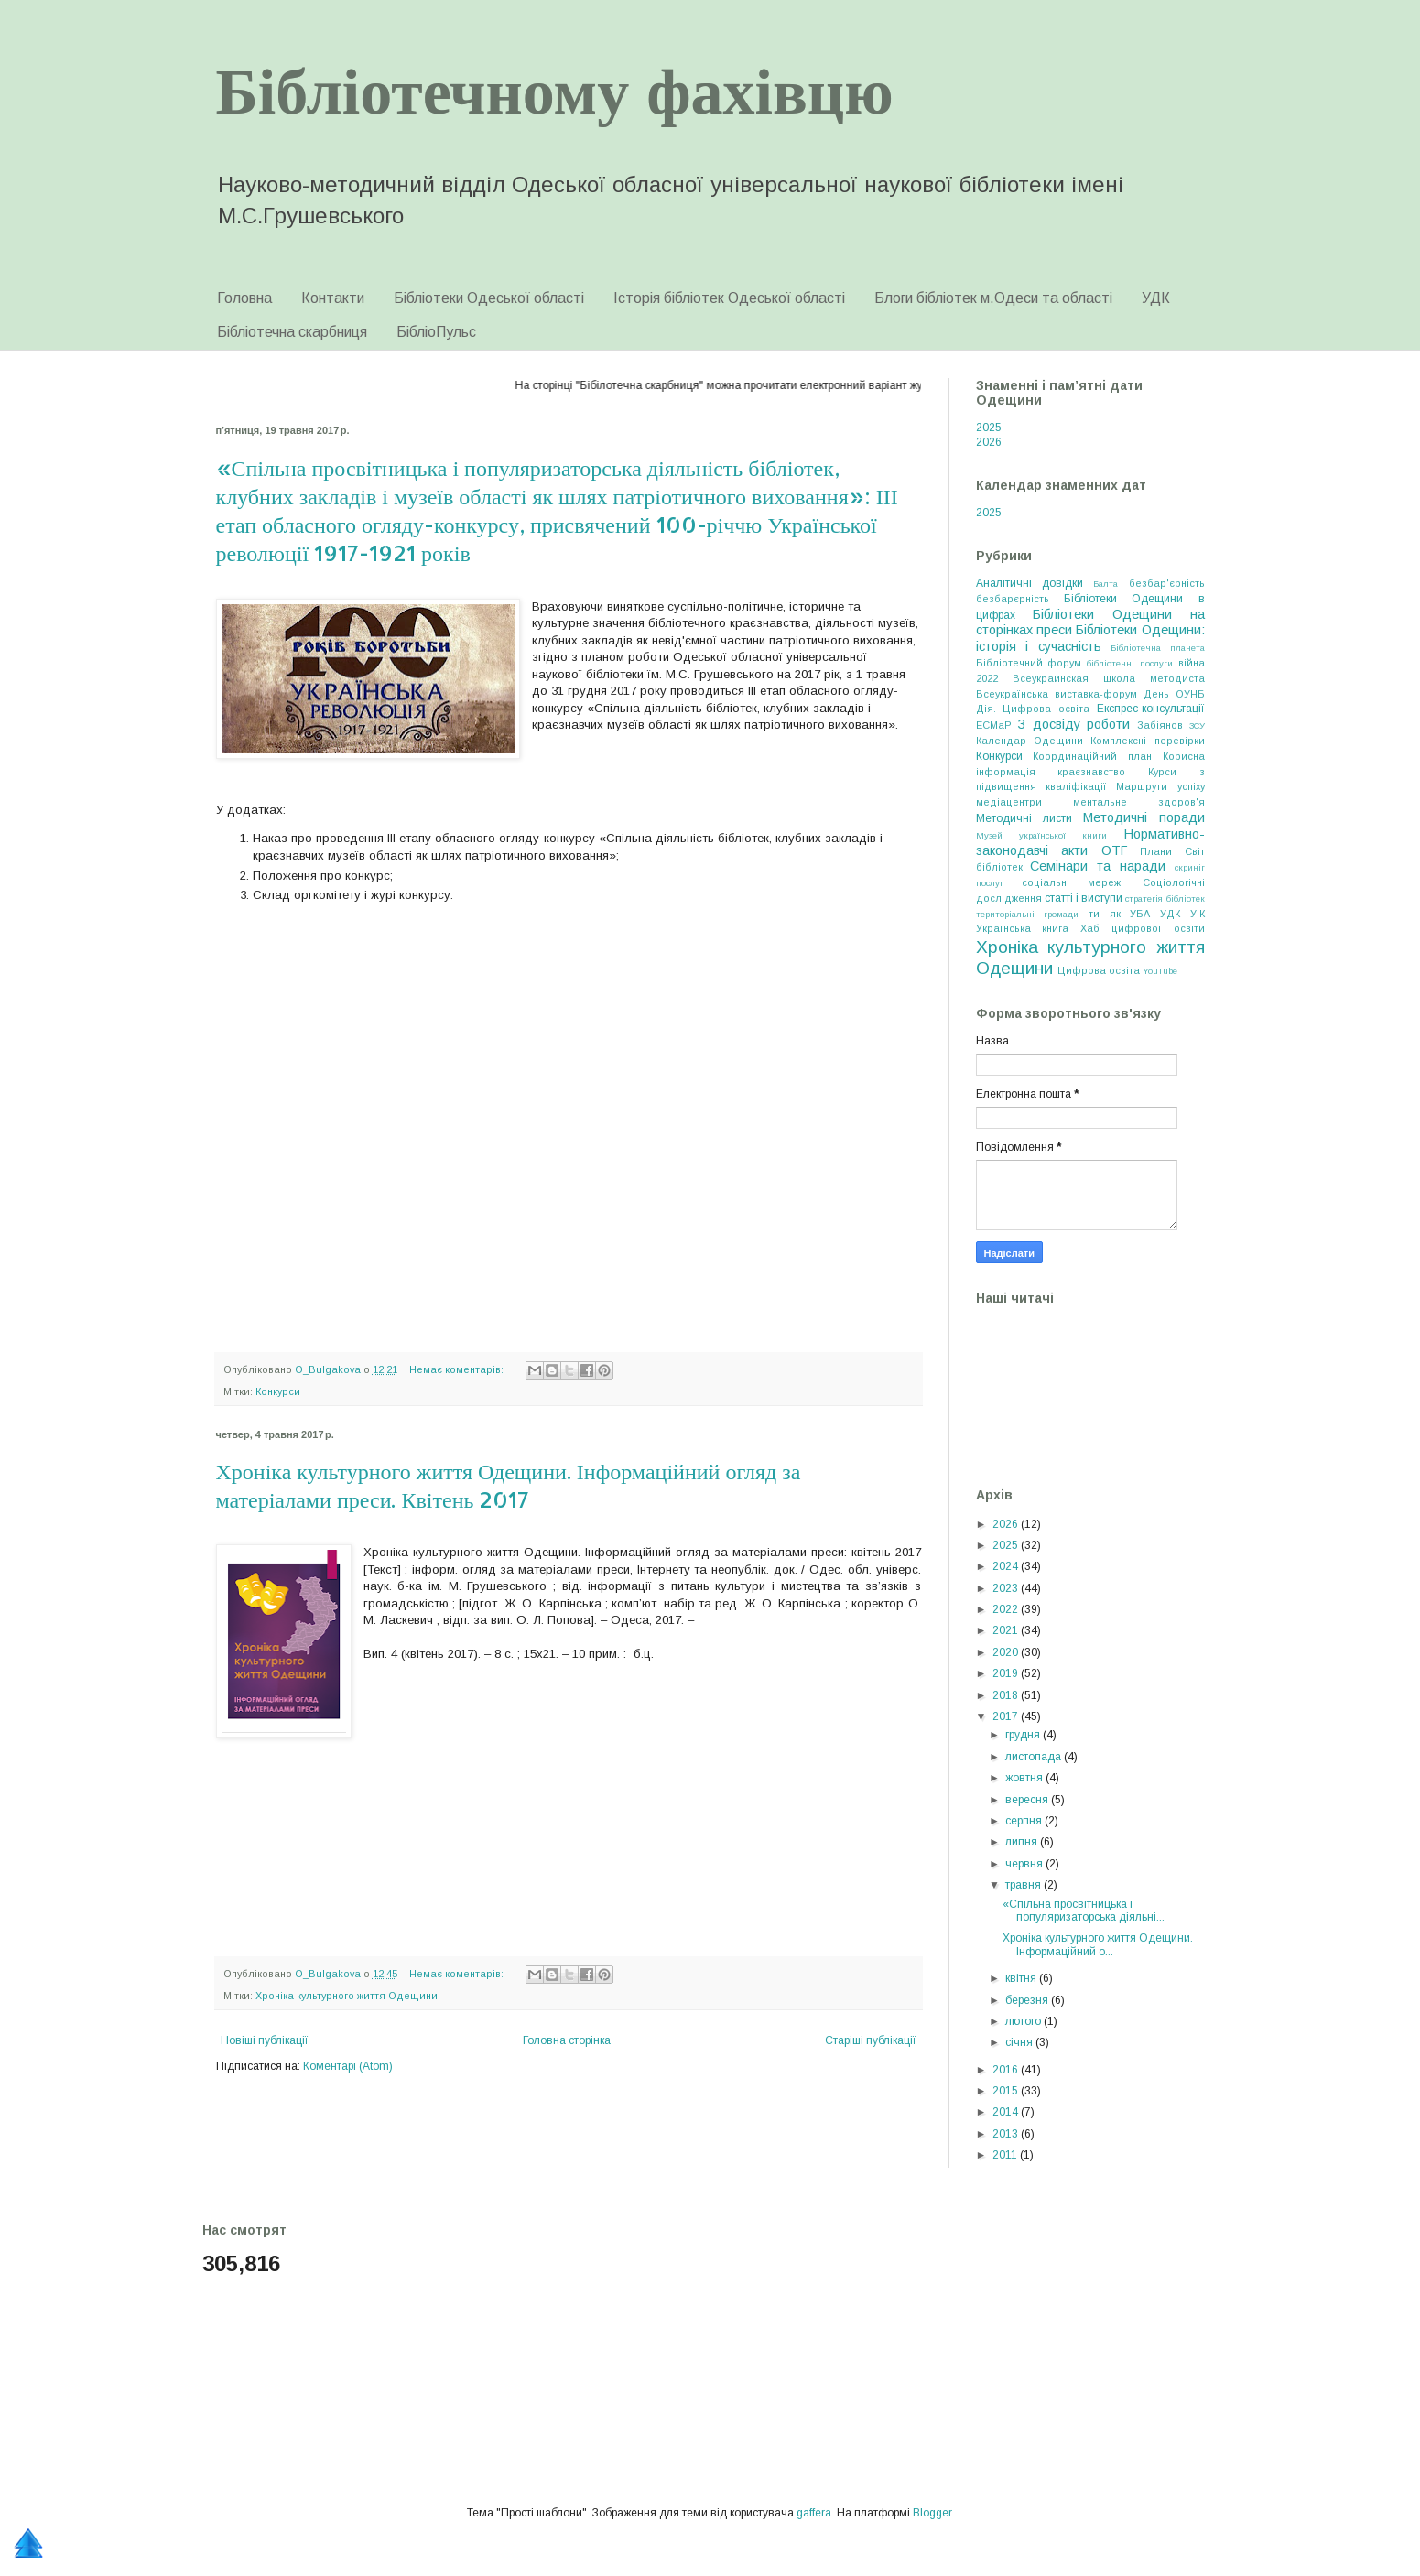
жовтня (1025, 1777)
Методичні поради (1144, 817)
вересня (1028, 1799)
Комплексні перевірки (1147, 740)
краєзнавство (1091, 771)
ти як (1105, 913)
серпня (1025, 1820)
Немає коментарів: (457, 1369)
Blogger (932, 2512)
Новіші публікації (265, 2040)
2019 (1006, 1673)
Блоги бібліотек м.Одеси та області (993, 298)
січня (1020, 2042)
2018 (1006, 1695)
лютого (1024, 2021)
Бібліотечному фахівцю (555, 88)
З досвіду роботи (1073, 724)
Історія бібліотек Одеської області (729, 298)
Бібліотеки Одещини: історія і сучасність (1090, 638)
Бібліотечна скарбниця (292, 332)
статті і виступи (1083, 898)
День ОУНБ (1174, 693)
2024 (1006, 1566)
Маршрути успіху (1160, 786)
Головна (244, 298)
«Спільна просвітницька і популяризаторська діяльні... (1084, 1910)
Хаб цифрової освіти (1142, 928)
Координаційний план (1092, 756)
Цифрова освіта (1098, 970)
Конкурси (277, 1391)
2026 (989, 442)
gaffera (814, 2512)
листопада (1034, 1756)
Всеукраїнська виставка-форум (1056, 693)
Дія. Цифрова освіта (1032, 708)
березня (1028, 2000)
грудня (1024, 1734)
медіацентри (1009, 801)
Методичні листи (1024, 818)
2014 (1006, 2111)
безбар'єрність (1167, 583)
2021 (1006, 1630)
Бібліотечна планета (1158, 648)
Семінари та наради (1097, 866)
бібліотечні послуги (1130, 663)
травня (1024, 1884)
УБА (1140, 913)
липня (1022, 1841)
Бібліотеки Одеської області (489, 298)
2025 (989, 427)
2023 (1006, 1588)
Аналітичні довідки (1029, 583)
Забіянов (1160, 725)
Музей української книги (1042, 835)
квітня (1022, 1978)
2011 (1006, 2154)
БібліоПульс (436, 332)
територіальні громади (1027, 914)
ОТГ (1114, 850)
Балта (1105, 584)
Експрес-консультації (1151, 708)
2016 (1006, 2069)
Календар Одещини (1029, 740)
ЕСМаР (994, 725)
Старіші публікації (870, 2040)
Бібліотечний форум (1029, 662)
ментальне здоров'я (1139, 801)
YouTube (1160, 971)
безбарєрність (1012, 598)
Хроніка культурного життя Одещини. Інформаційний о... (1098, 1944)
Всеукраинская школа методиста (1109, 678)
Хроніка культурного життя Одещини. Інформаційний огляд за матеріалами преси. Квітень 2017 (508, 1484)
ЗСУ (1197, 725)
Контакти (332, 298)
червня (1025, 1863)
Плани (1156, 851)
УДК (1156, 298)
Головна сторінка (567, 2040)
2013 (1006, 2133)
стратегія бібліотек (1164, 898)
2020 (1006, 1652)
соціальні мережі (1072, 882)
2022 (1006, 1609)
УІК (1197, 913)
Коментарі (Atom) (348, 2066)
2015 (1006, 2090)
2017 (1006, 1716)
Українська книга (1022, 928)
